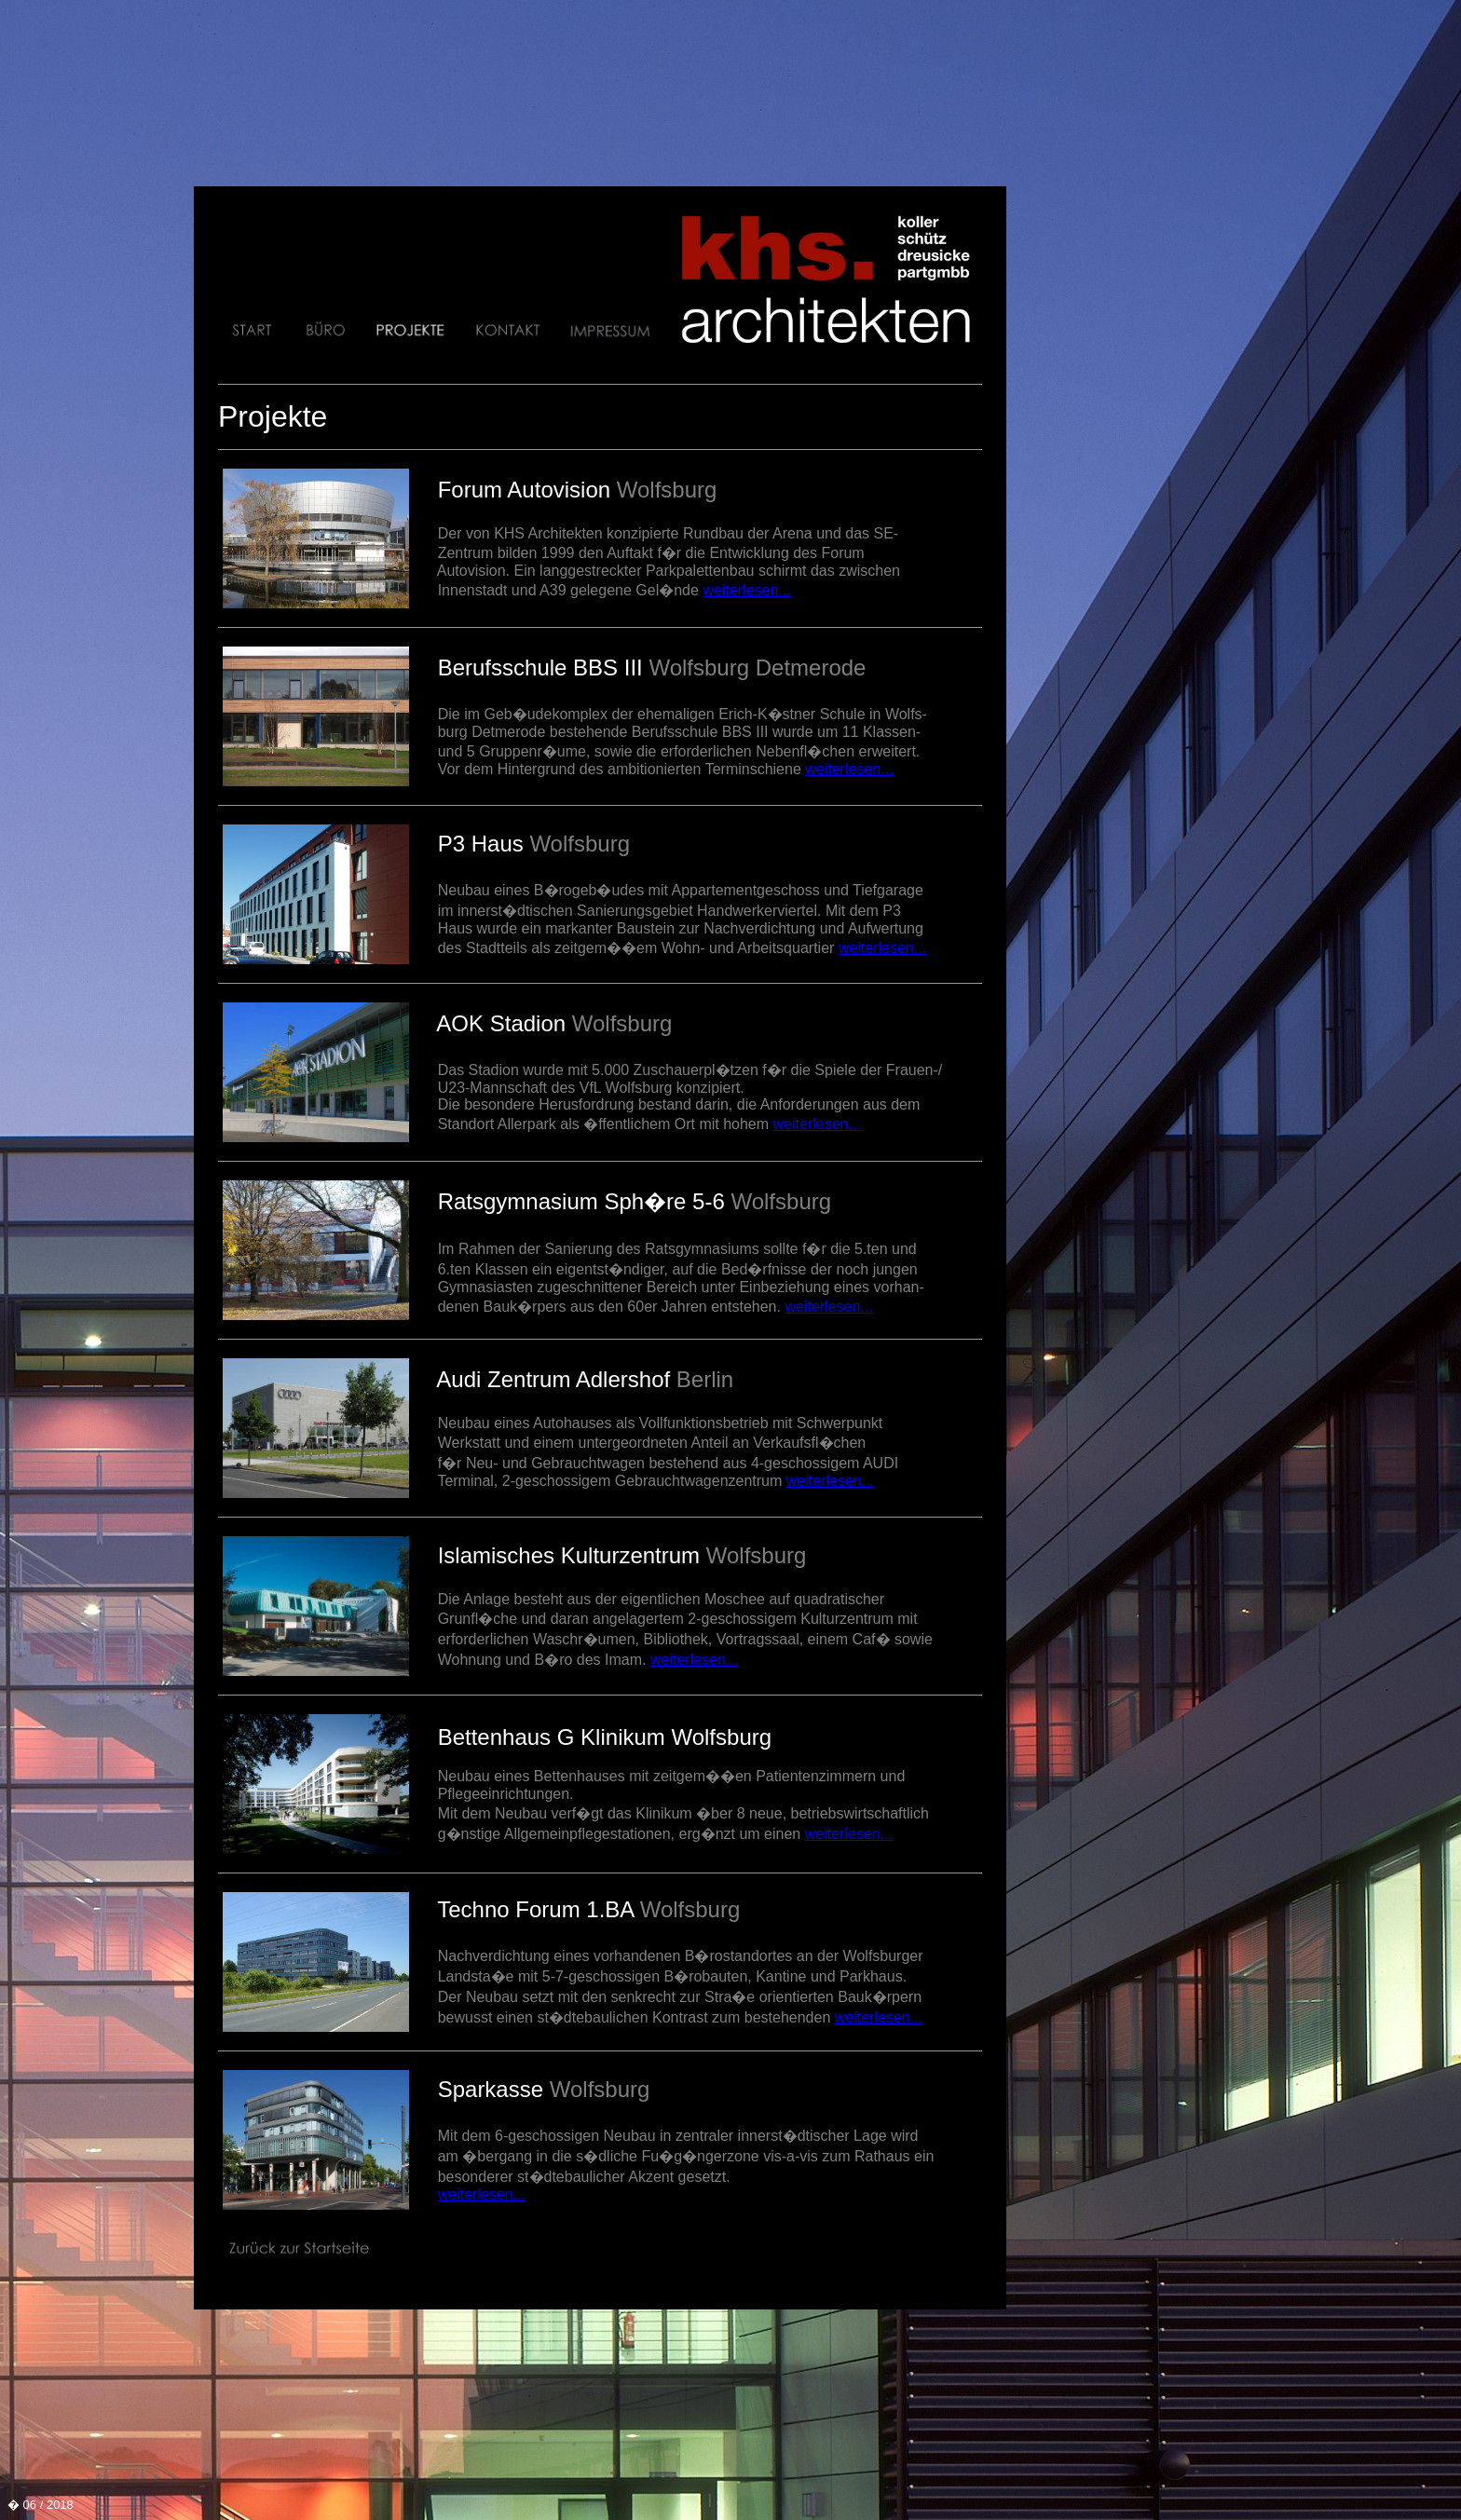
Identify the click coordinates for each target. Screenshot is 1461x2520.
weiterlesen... (746, 590)
